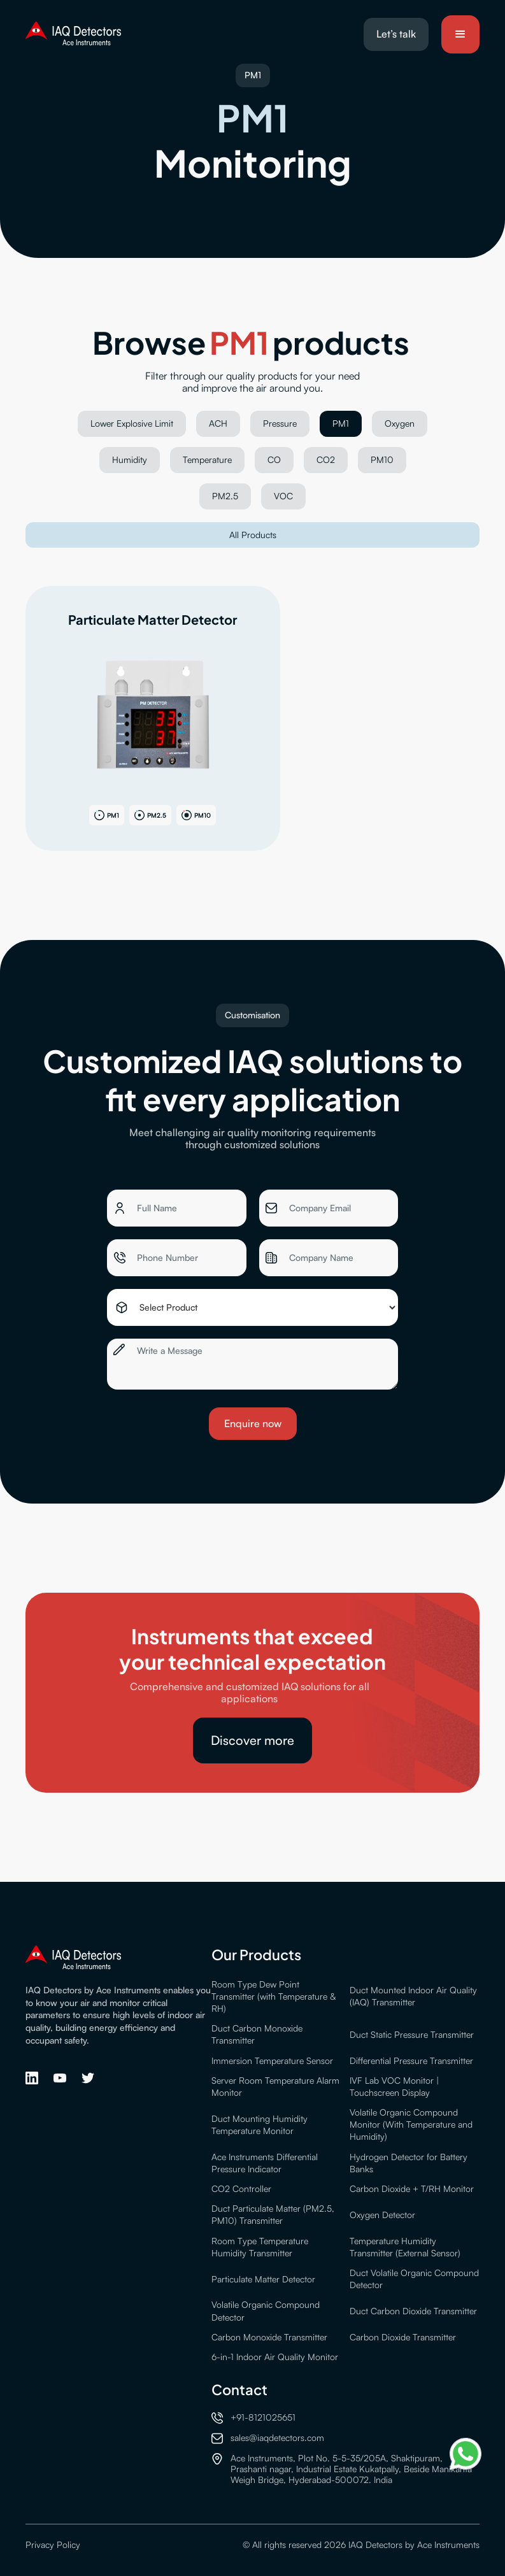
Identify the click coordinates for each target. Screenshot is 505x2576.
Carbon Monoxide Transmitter (269, 2336)
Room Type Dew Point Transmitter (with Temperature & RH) (273, 1996)
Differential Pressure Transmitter (411, 2060)
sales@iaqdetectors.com (277, 2438)
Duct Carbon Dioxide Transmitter (413, 2310)
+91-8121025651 (263, 2417)
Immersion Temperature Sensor (272, 2060)
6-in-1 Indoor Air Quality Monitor (274, 2356)
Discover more (252, 1740)
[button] (460, 34)
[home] (73, 34)
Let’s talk (396, 33)
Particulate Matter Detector (263, 2279)
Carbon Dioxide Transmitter (403, 2336)
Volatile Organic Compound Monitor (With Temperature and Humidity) (411, 2124)
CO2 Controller (241, 2188)
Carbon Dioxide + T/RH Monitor (412, 2188)
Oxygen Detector (382, 2214)
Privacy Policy (52, 2544)
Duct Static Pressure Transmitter (412, 2034)
